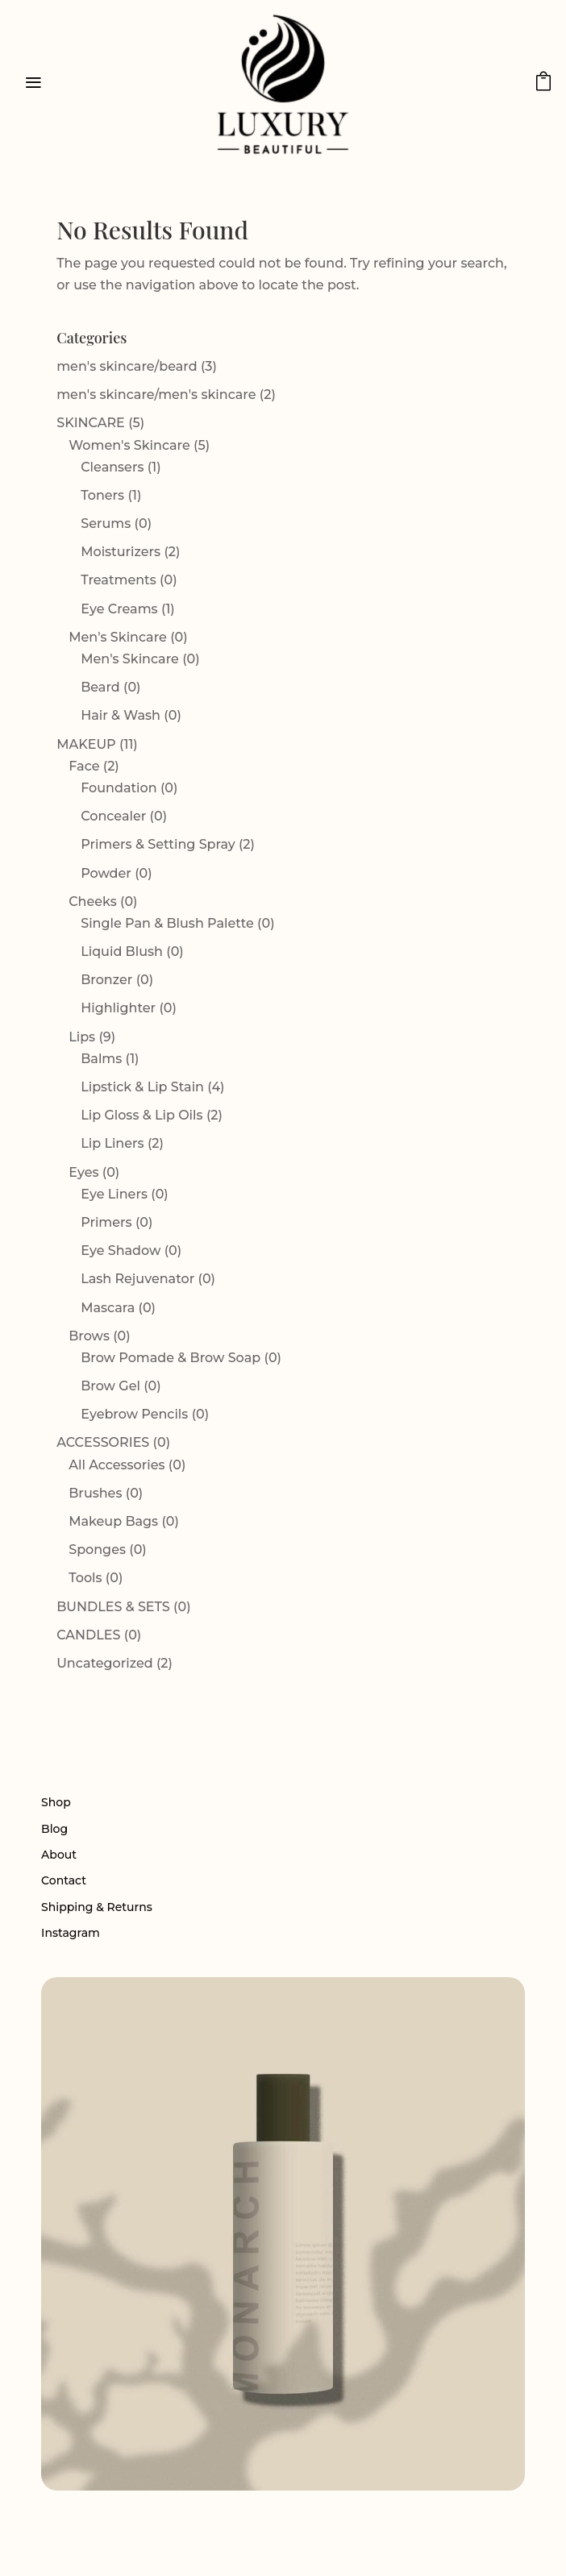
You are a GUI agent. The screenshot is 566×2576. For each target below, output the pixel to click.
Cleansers (112, 467)
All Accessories (116, 1465)
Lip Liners (112, 1143)
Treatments (118, 580)
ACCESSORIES (102, 1442)
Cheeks (92, 901)
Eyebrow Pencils (134, 1414)
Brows (89, 1336)
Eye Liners (114, 1194)
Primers (106, 1222)
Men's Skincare (118, 637)
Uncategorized (104, 1663)
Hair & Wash (120, 715)
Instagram (70, 1933)
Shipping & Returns (96, 1907)
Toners (102, 495)
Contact (63, 1880)
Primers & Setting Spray (158, 844)
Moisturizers (120, 551)
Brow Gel (110, 1386)
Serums (106, 523)
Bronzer (106, 979)
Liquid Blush (122, 951)
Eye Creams (119, 609)
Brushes (95, 1493)
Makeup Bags (113, 1521)
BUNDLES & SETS (113, 1606)
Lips (82, 1037)
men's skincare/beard (126, 366)
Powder (106, 873)
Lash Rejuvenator (137, 1278)
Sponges (97, 1549)
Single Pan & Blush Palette (167, 923)
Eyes (83, 1172)
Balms (101, 1058)
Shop (56, 1802)
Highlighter (118, 1008)
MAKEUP (85, 744)
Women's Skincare (129, 445)
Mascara (108, 1307)
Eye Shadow (120, 1250)
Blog (54, 1829)
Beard (100, 687)
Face (84, 766)
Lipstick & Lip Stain (142, 1087)
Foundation (118, 788)
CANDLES (88, 1635)
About (59, 1854)
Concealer (113, 816)
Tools (85, 1577)
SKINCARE (90, 422)
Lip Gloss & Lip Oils (141, 1115)
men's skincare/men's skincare (156, 394)
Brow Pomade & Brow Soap (170, 1357)
